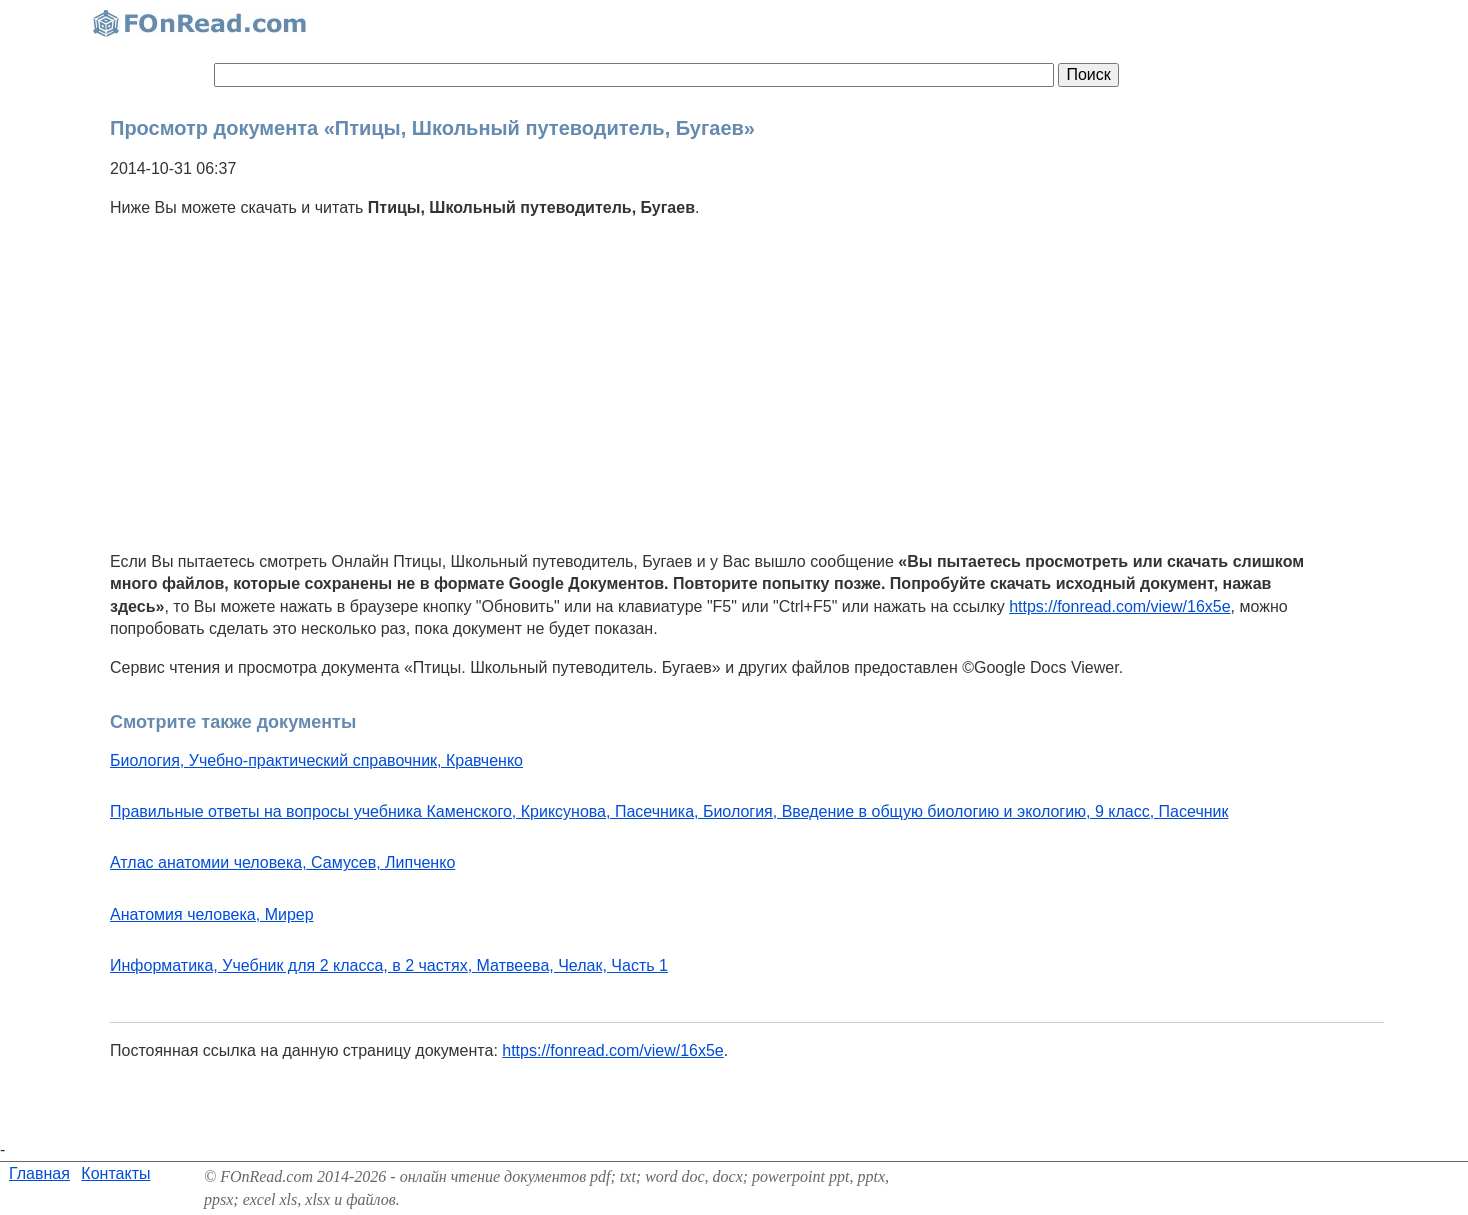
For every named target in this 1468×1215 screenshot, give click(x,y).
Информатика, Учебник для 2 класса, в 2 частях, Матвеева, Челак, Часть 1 (389, 965)
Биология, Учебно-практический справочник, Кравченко (316, 760)
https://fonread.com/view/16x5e (1119, 606)
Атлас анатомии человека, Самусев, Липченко (282, 862)
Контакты (115, 1173)
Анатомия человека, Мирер (212, 914)
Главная (39, 1173)
